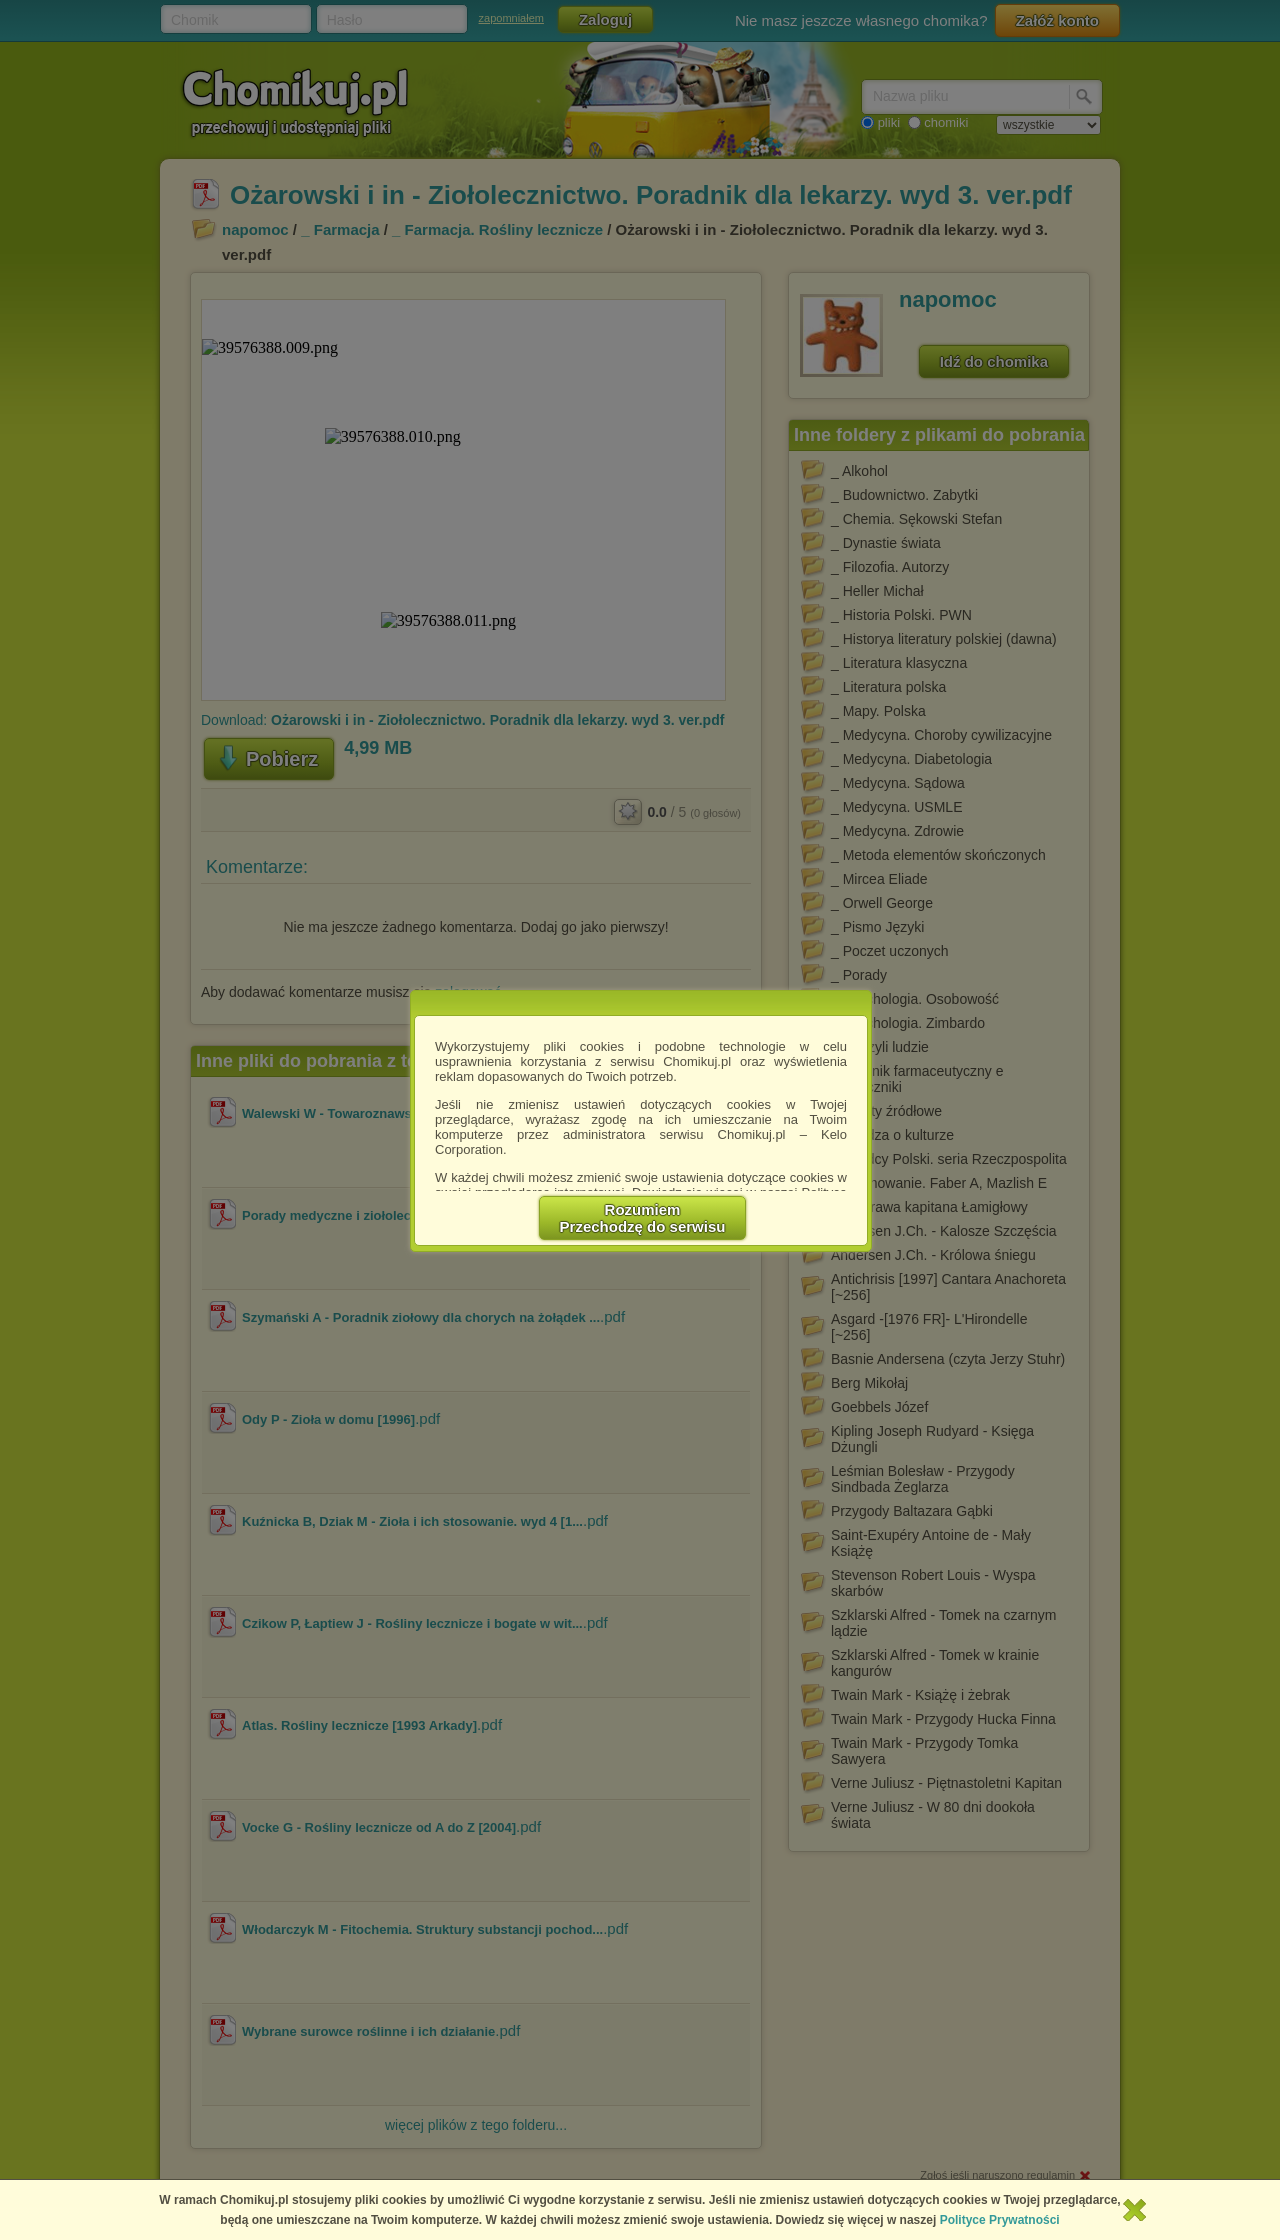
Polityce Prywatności (1000, 2220)
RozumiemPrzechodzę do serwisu (643, 1218)
